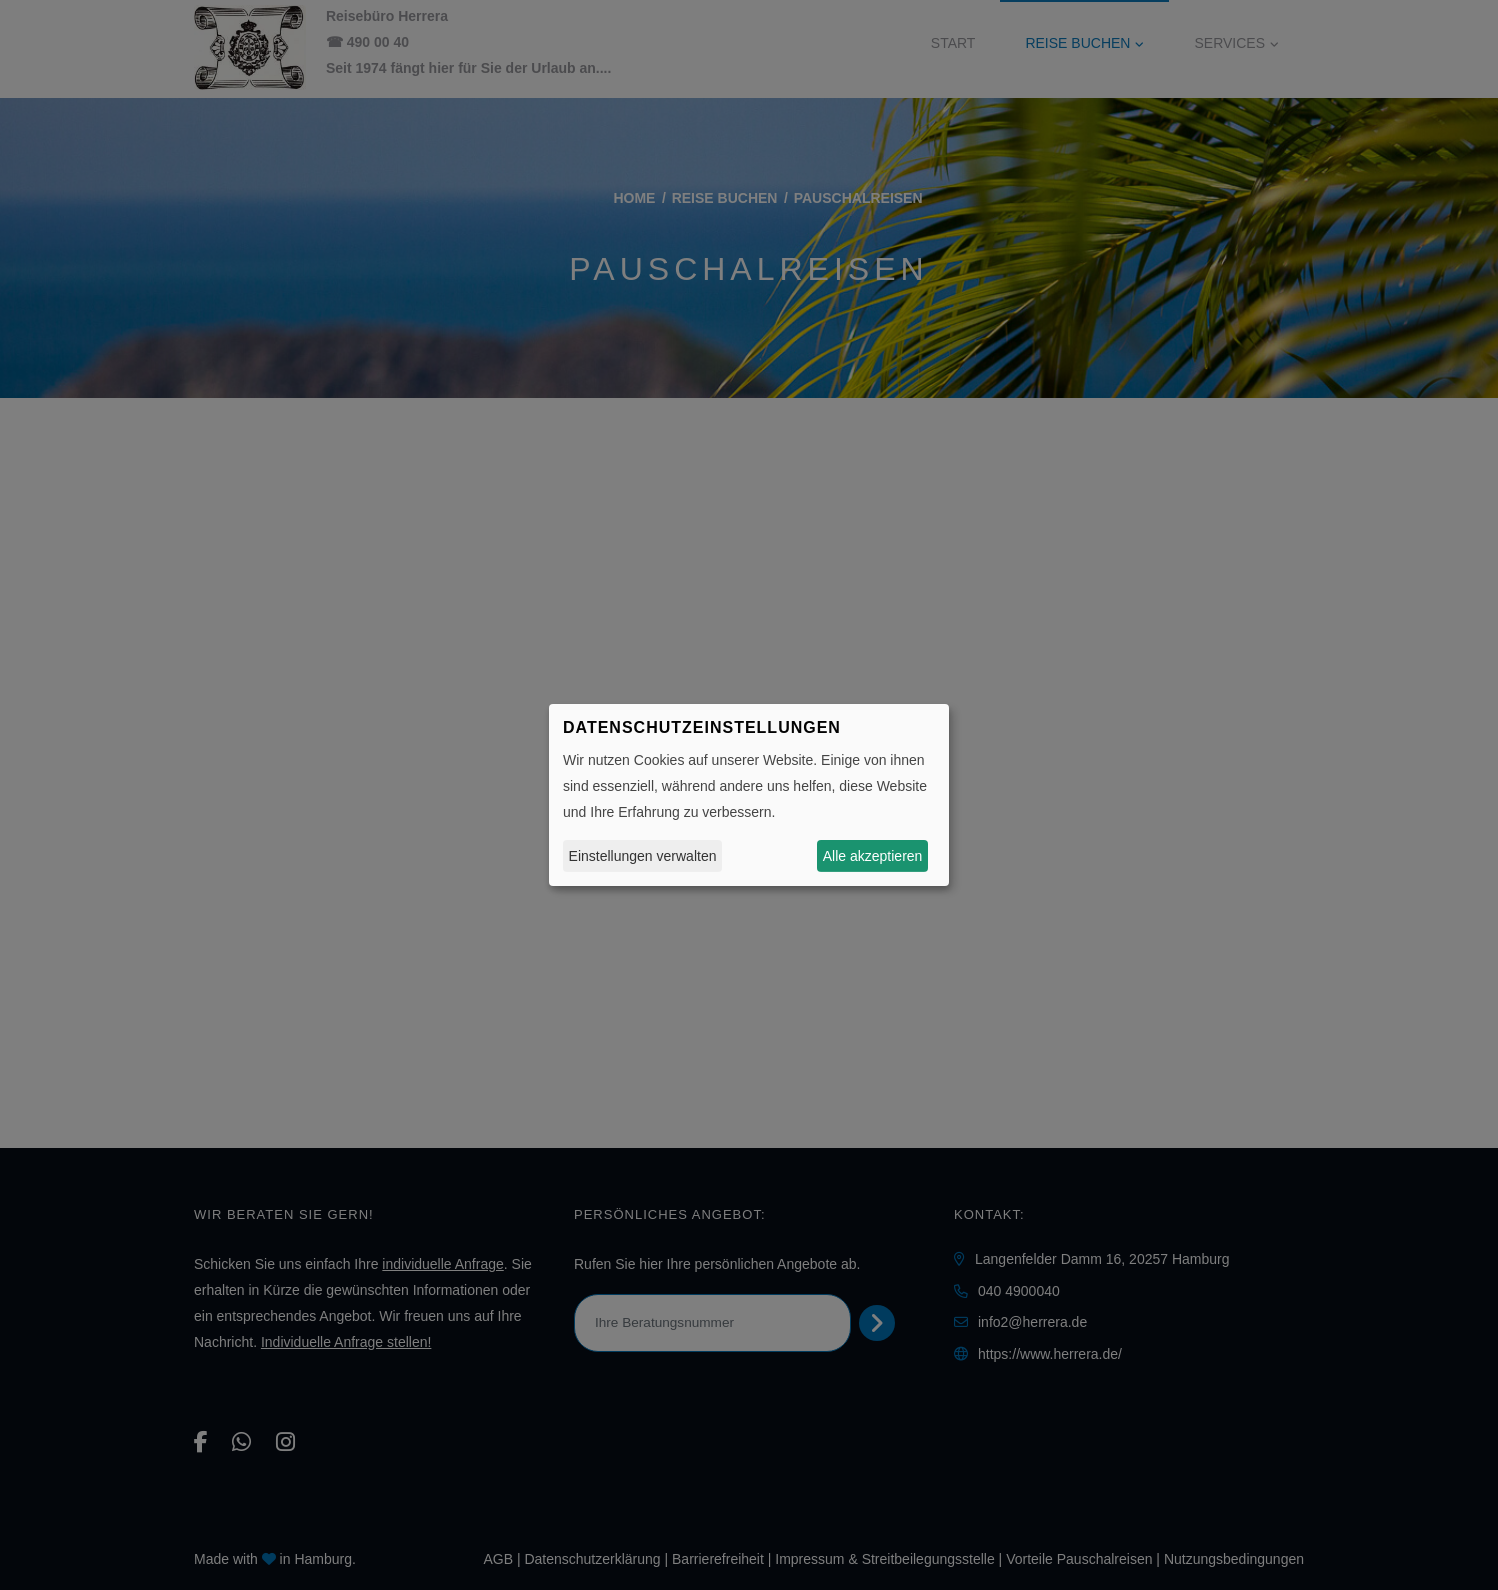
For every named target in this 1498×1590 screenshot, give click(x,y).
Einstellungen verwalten (643, 856)
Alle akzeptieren (873, 856)
